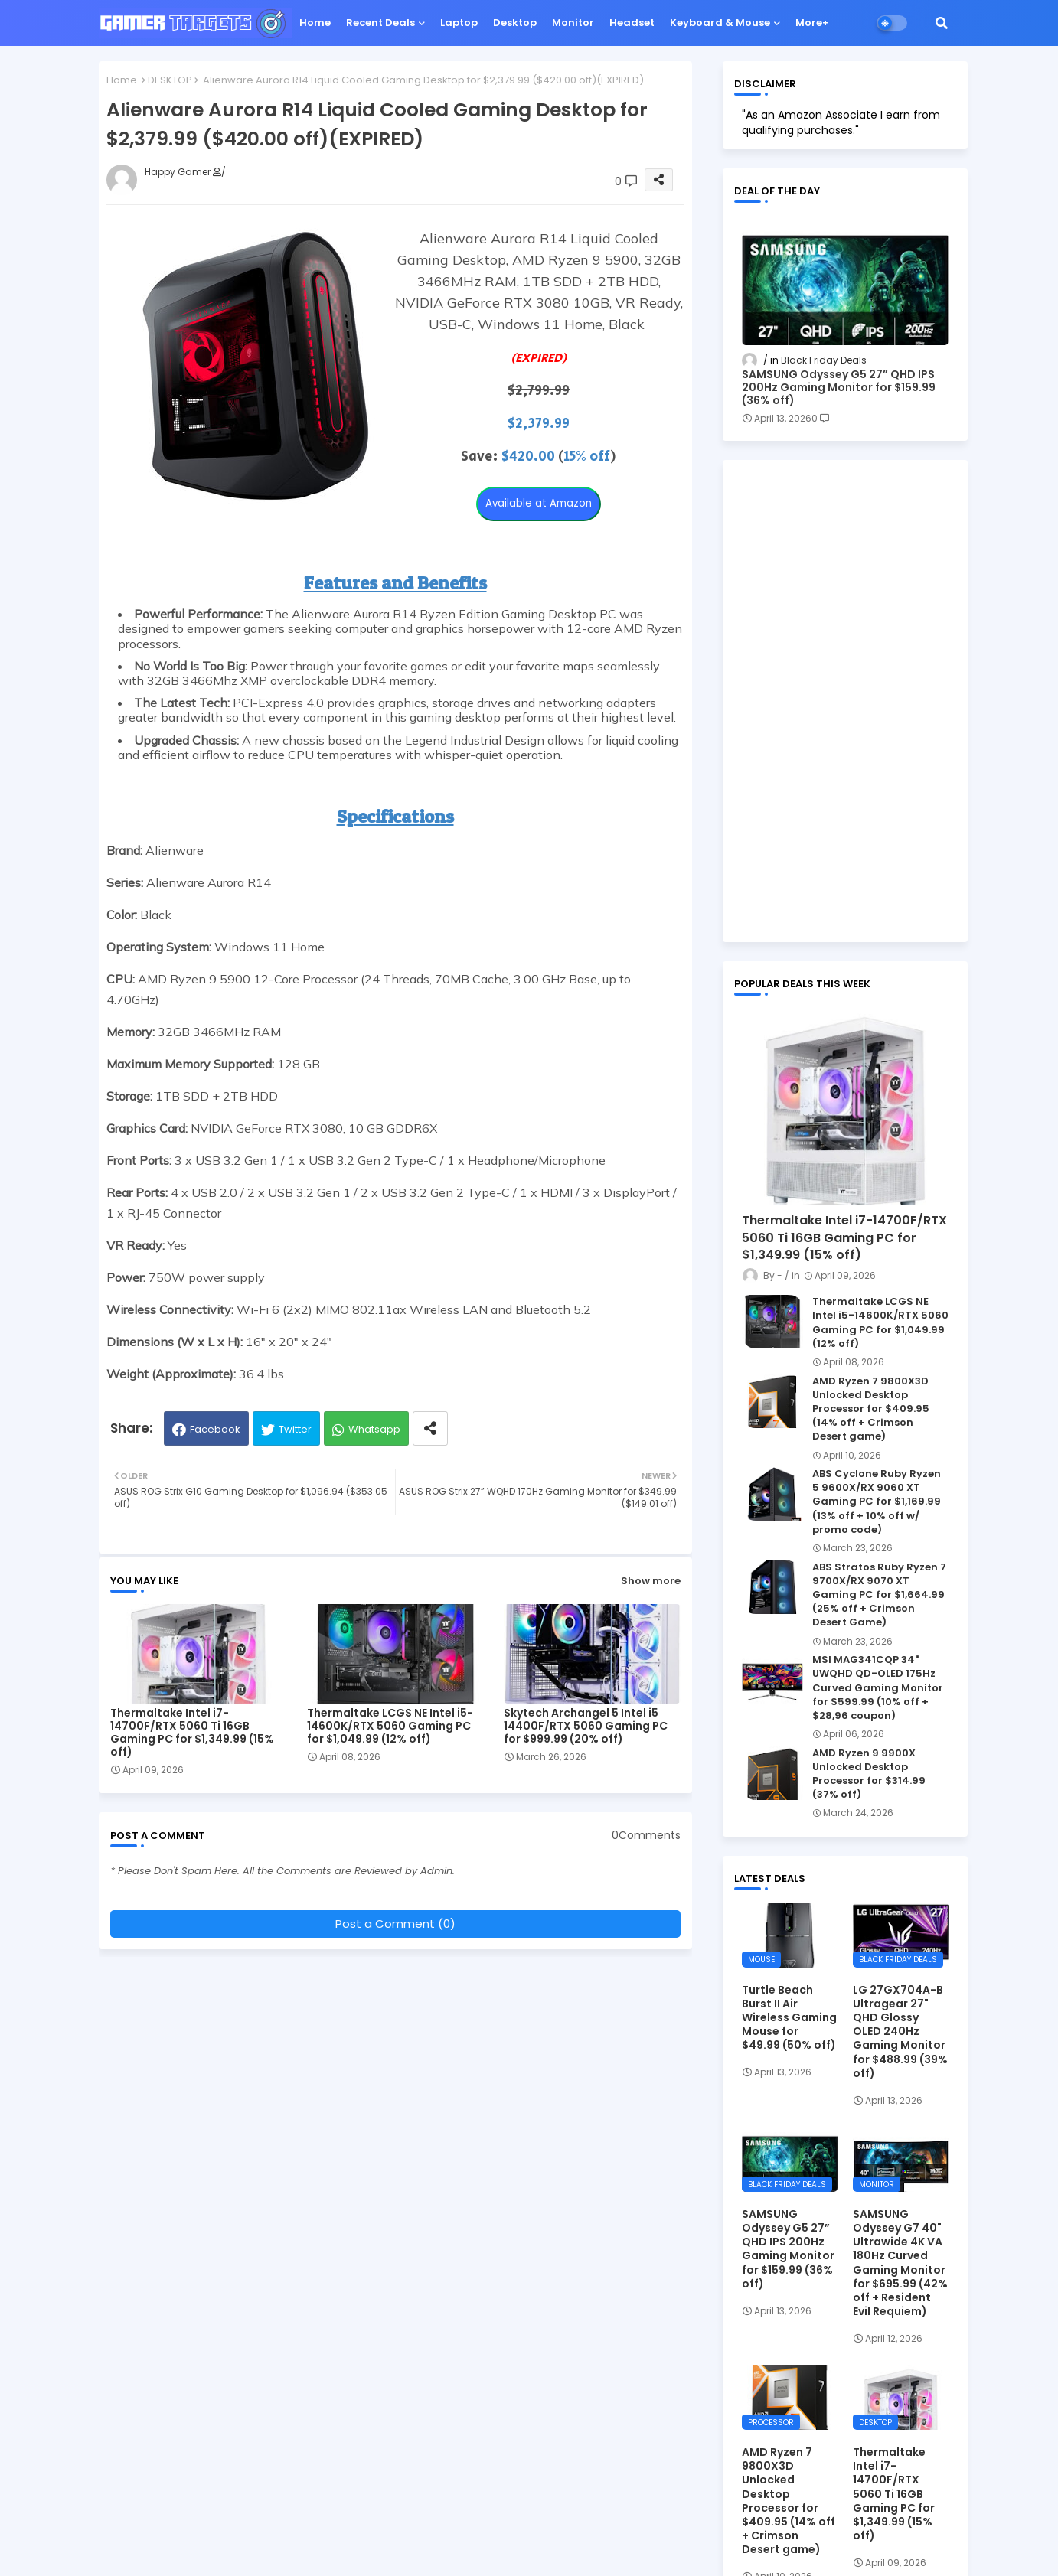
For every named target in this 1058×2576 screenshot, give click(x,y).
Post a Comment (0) (395, 1924)
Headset (632, 22)
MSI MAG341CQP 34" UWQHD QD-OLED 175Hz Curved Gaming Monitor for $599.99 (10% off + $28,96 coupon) (877, 1688)
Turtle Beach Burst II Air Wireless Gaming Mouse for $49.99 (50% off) (789, 2018)
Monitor (573, 22)
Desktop (515, 22)
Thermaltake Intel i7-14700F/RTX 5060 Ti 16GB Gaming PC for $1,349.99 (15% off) (192, 1733)
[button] (941, 23)
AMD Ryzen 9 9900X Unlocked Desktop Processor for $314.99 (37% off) (869, 1774)
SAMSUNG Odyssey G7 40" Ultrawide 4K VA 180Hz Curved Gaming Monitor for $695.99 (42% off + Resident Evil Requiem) (900, 2263)
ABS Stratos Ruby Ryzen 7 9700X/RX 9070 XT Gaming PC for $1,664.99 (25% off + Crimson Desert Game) (879, 1595)
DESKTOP (170, 80)
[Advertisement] (845, 701)
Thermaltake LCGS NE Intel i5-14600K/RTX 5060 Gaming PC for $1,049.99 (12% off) (390, 1726)
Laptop (459, 22)
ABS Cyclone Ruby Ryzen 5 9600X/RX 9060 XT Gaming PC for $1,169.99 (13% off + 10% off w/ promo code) (876, 1502)
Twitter (295, 1429)
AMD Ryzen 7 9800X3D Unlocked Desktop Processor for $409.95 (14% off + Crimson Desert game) (870, 1409)
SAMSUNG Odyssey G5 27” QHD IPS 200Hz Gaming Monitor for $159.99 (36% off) (839, 387)
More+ (812, 22)
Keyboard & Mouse (720, 22)
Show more (651, 1580)
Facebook (215, 1429)
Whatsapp (374, 1429)
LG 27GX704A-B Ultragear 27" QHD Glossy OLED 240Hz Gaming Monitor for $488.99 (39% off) (900, 2031)
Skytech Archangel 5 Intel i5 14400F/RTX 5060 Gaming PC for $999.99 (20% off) (586, 1726)
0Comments (646, 1835)
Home (315, 22)
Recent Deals (380, 22)
